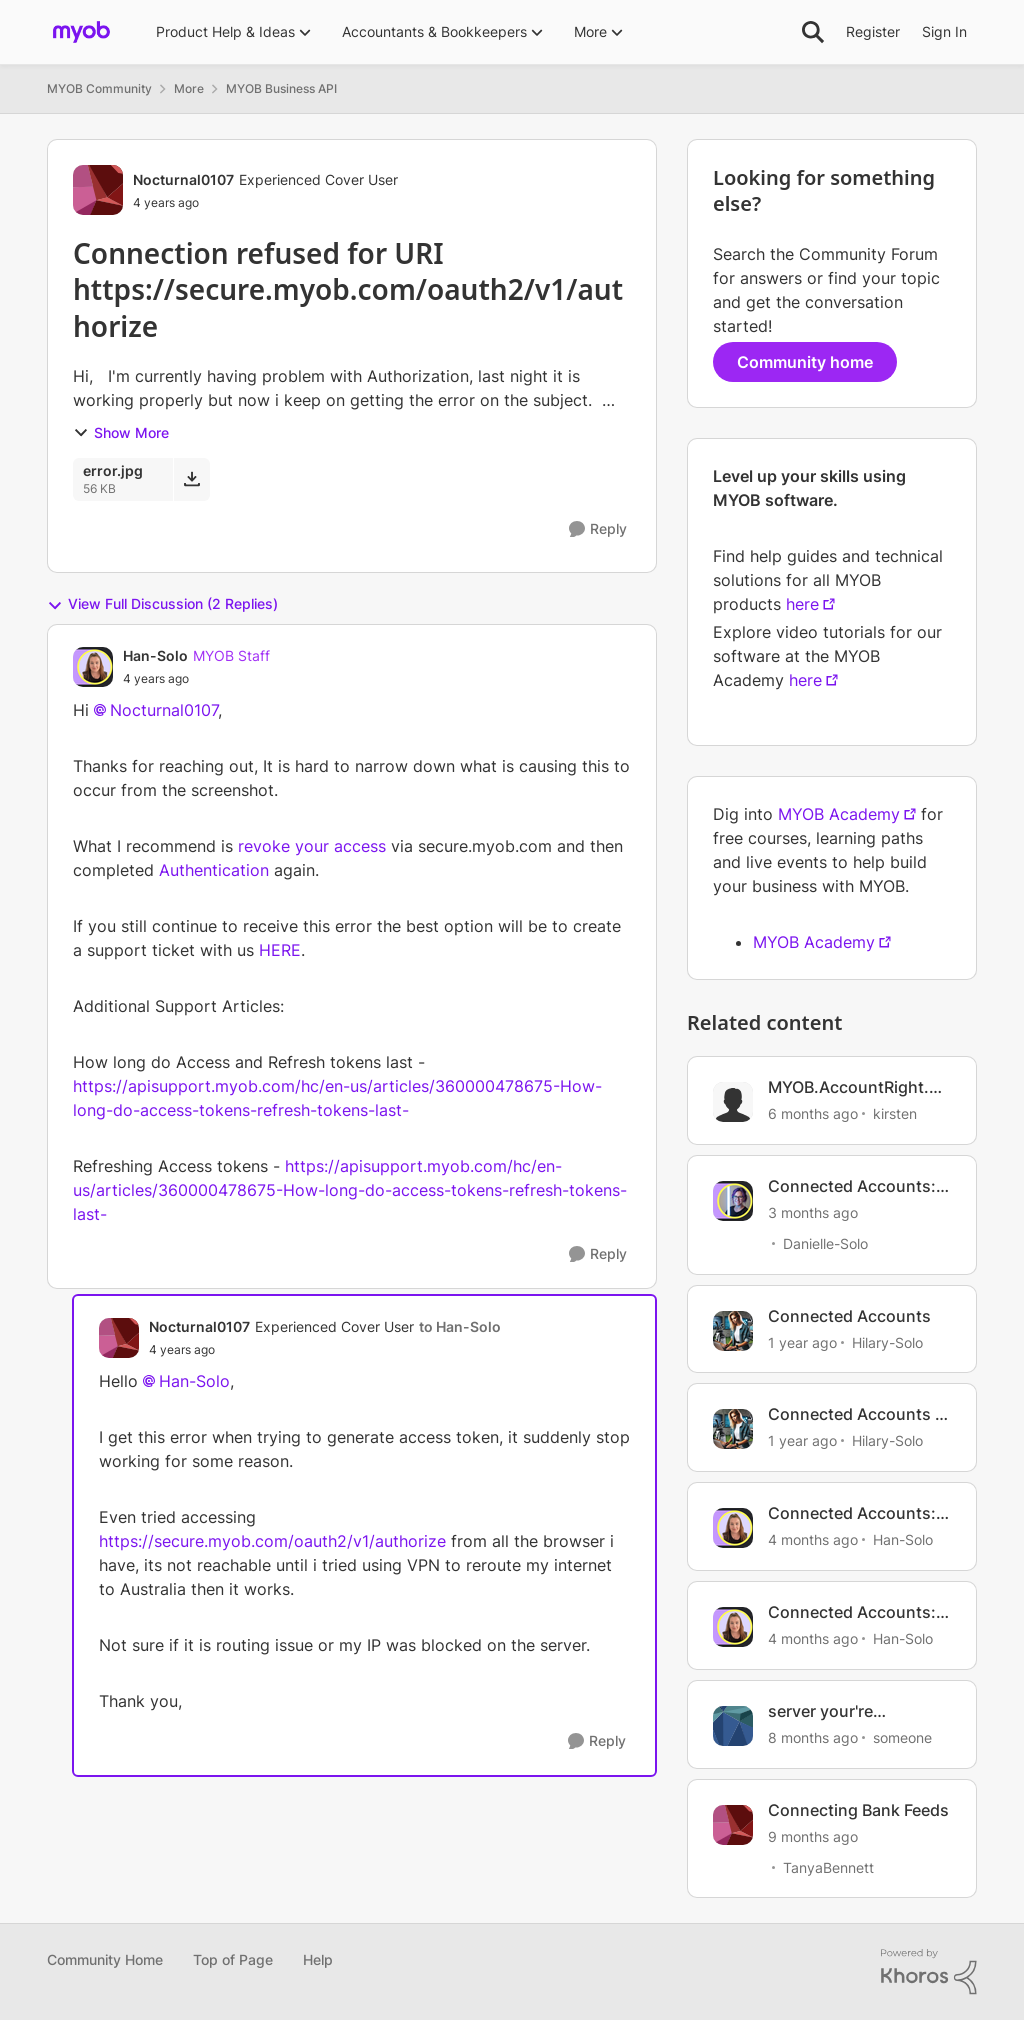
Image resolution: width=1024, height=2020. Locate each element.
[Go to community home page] (81, 32)
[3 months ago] (813, 1212)
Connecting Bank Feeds (858, 1810)
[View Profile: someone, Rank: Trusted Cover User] (733, 1726)
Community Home (105, 1959)
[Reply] (598, 529)
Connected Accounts (849, 1316)
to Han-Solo (460, 1326)
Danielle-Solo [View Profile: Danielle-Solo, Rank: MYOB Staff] (825, 1243)
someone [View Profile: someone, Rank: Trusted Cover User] (902, 1737)
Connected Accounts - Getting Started (855, 1414)
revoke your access (312, 846)
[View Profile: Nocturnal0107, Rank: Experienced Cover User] (98, 190)
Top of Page (233, 1959)
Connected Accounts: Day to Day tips (852, 1612)
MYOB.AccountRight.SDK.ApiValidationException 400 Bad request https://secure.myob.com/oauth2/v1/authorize (859, 1087)
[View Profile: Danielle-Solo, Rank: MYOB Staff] (733, 1201)
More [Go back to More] (189, 88)
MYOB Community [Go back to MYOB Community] (99, 88)
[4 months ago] (813, 1539)
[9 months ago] (813, 1835)
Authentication (214, 870)
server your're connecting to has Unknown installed (839, 1711)
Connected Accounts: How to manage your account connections (852, 1186)
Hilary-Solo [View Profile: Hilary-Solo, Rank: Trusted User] (887, 1341)
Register (873, 31)
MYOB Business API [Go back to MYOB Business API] (281, 88)
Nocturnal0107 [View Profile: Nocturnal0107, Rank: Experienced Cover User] (183, 179)
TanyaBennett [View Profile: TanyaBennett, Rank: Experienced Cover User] (828, 1866)
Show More (121, 432)
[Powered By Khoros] (929, 1972)
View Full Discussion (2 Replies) (162, 604)
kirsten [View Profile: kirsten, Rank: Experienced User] (895, 1113)
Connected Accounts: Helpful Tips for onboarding (852, 1513)
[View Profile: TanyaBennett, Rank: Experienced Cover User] (733, 1825)
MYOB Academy (839, 814)
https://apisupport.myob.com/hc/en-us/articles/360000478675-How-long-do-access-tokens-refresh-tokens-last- (350, 1190)
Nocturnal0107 (164, 710)
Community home (805, 362)
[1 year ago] (802, 1341)
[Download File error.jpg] (191, 479)
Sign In (944, 31)
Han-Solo (194, 1381)
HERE (280, 950)
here (802, 604)
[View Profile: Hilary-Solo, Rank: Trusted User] (733, 1331)
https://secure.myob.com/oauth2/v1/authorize (272, 1541)
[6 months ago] (813, 1113)
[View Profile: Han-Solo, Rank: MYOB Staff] (93, 667)
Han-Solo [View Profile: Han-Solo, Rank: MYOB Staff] (155, 655)
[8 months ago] (813, 1737)
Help (318, 1959)
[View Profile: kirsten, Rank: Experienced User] (733, 1102)
